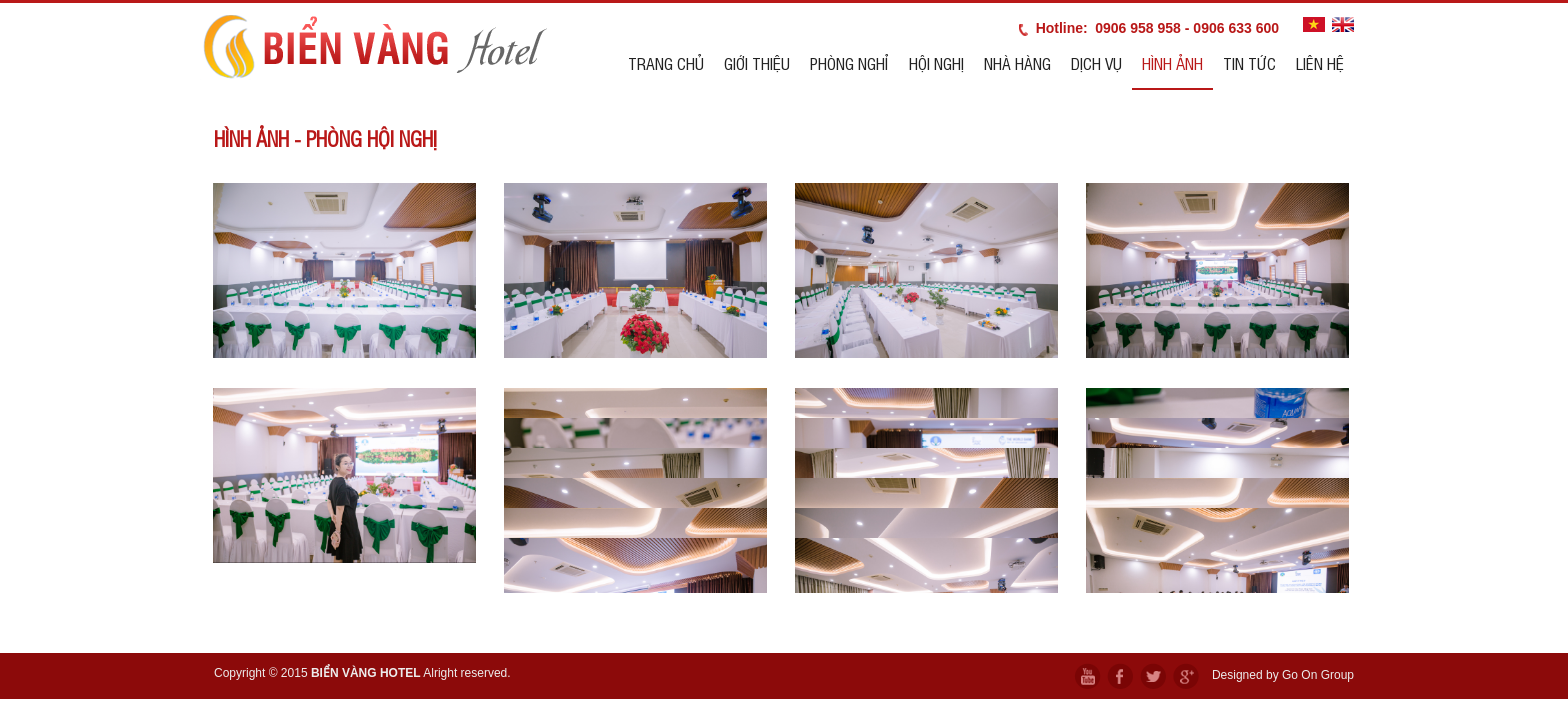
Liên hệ (1320, 63)
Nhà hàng (1017, 63)
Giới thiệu (757, 63)
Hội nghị (936, 63)
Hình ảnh (1172, 63)
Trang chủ (666, 63)
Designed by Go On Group (1283, 675)
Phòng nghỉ (849, 63)
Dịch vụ (1096, 63)
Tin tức (1249, 63)
